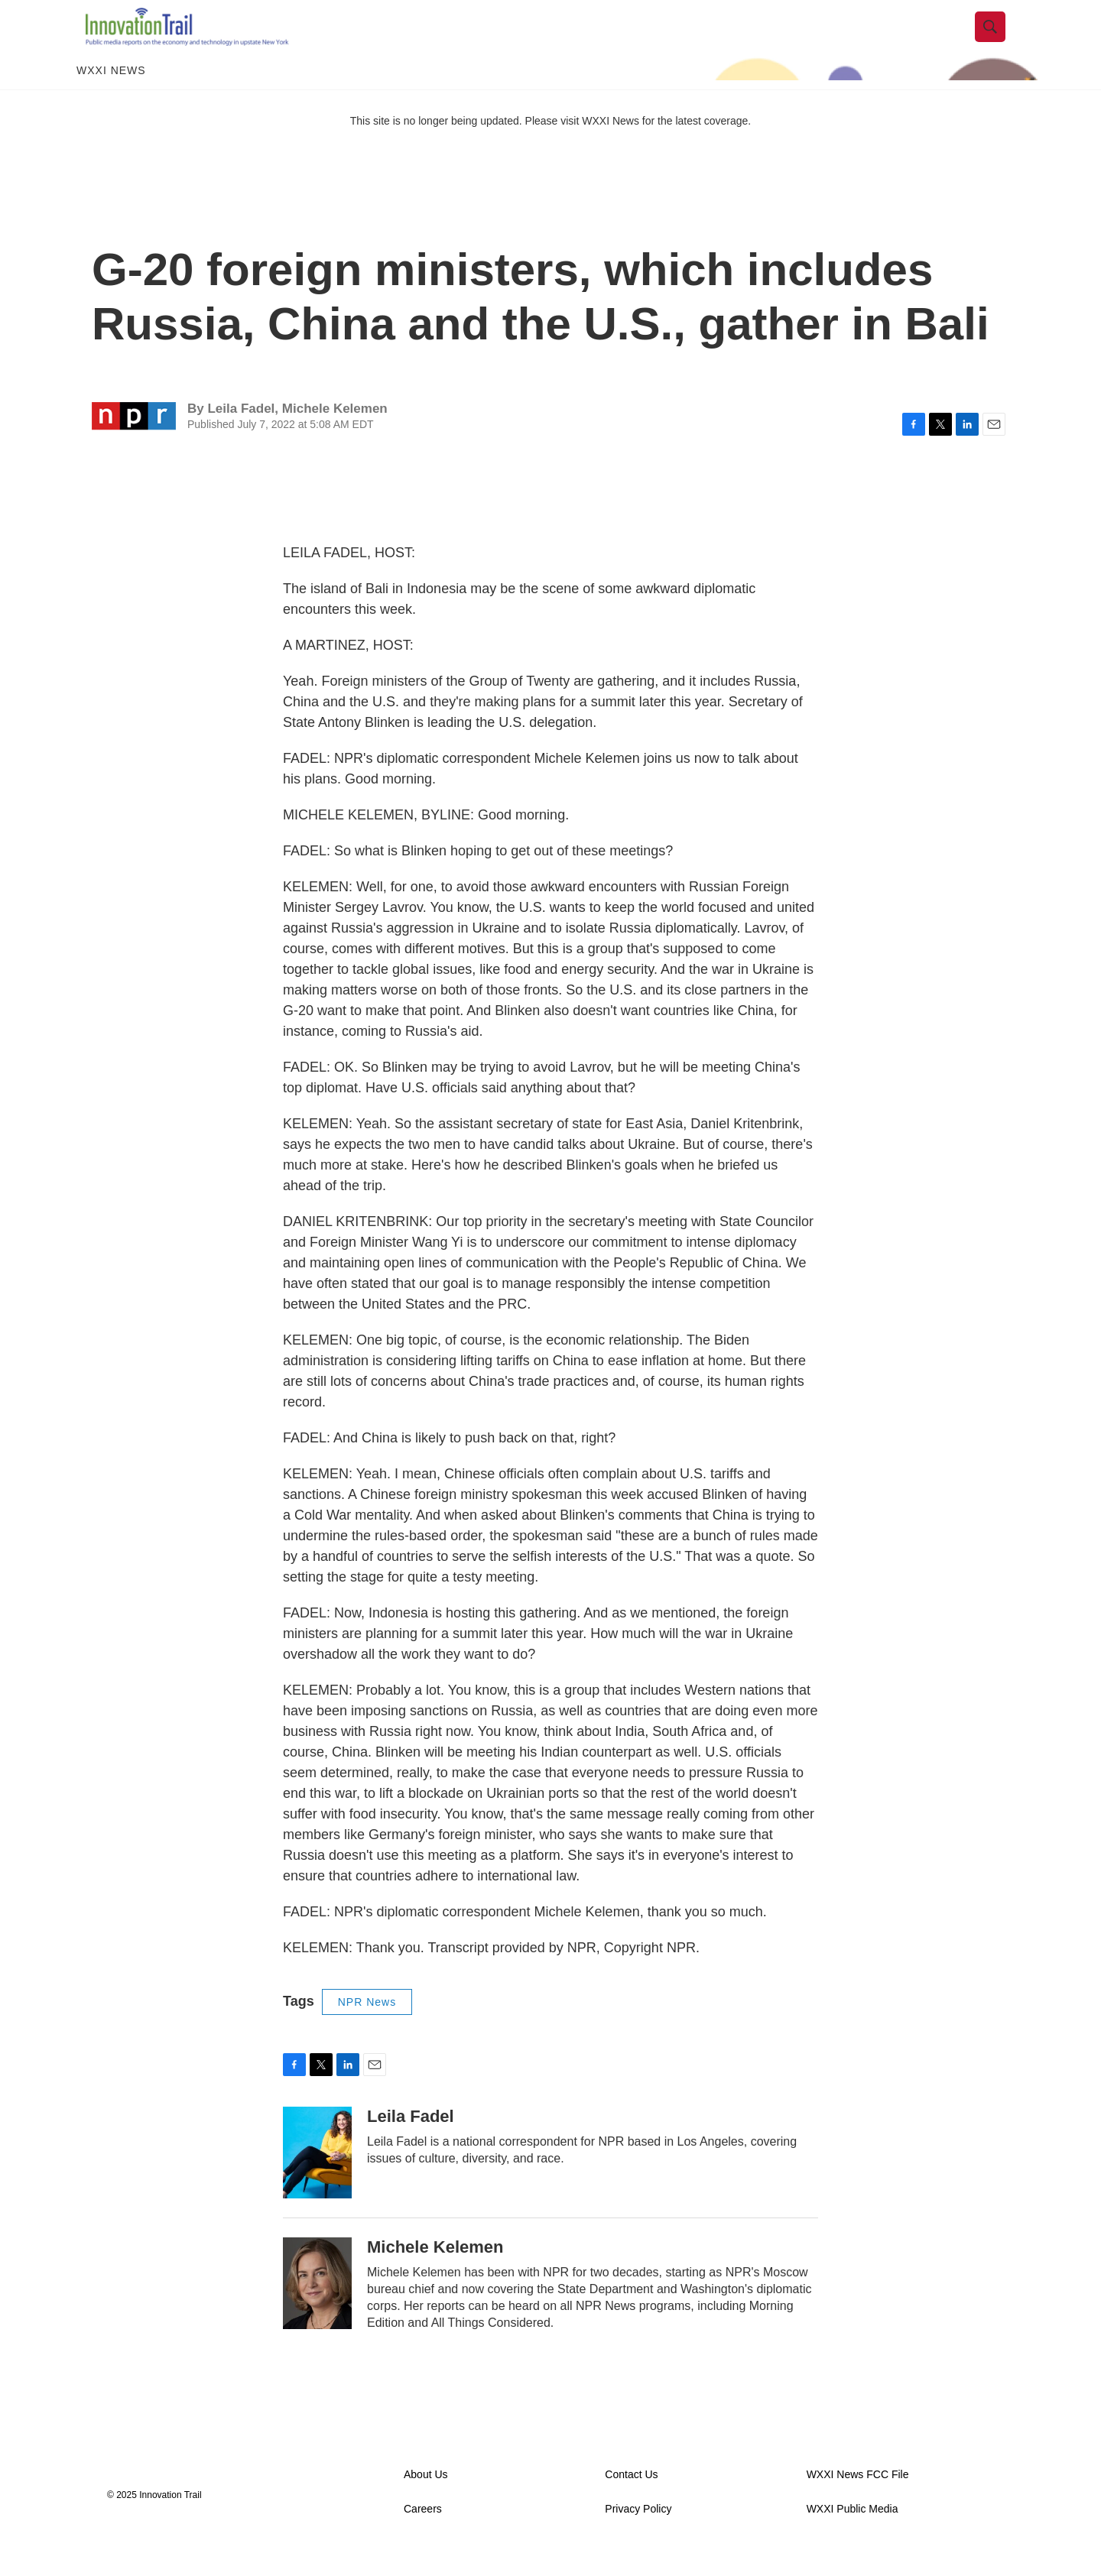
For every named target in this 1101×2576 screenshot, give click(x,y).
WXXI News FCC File (858, 2501)
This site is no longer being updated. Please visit (466, 147)
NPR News (367, 2029)
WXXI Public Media (852, 2536)
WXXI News (111, 98)
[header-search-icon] (999, 40)
